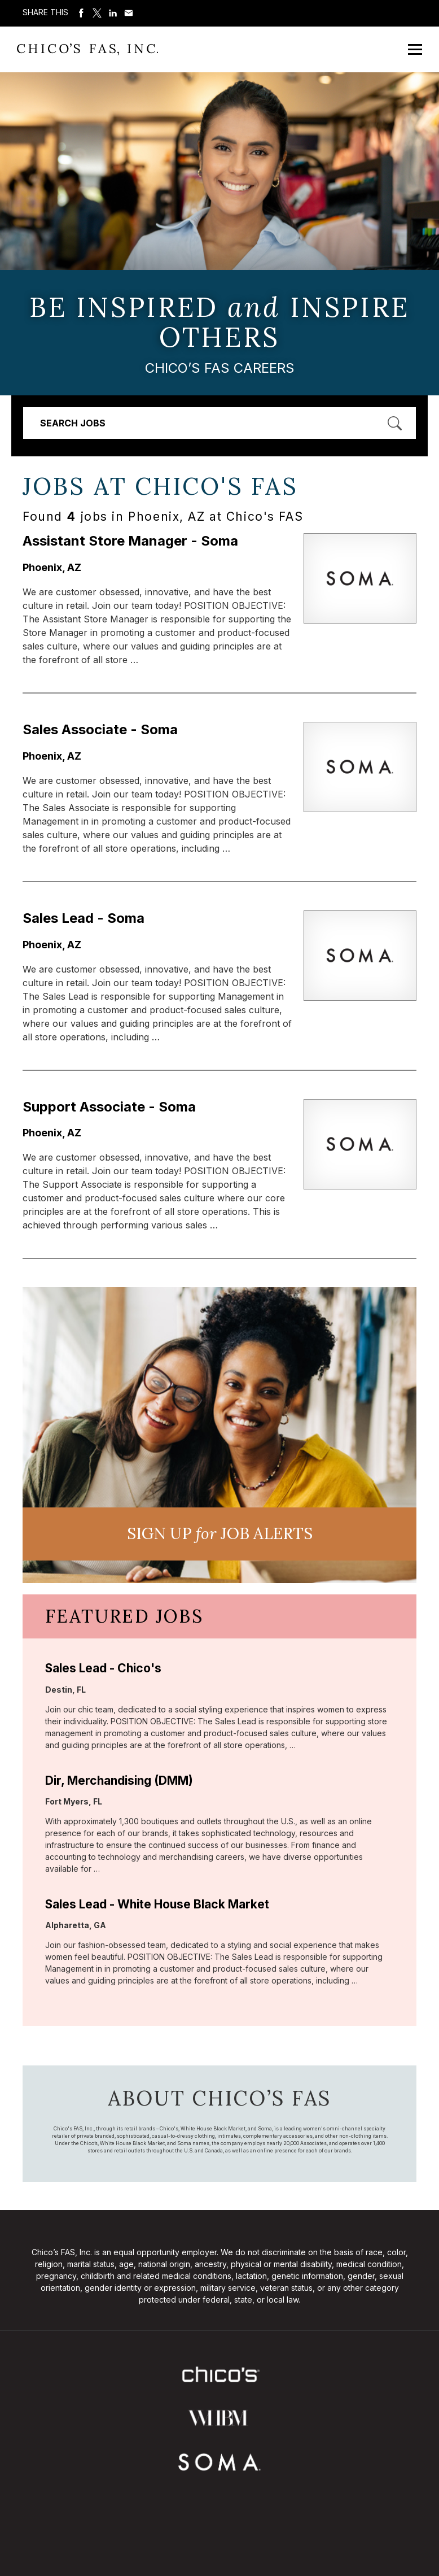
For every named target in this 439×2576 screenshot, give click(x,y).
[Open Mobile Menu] (415, 49)
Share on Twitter (97, 13)
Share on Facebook (81, 13)
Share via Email (129, 13)
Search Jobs (73, 423)
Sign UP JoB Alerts (220, 1533)
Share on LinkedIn (113, 13)
